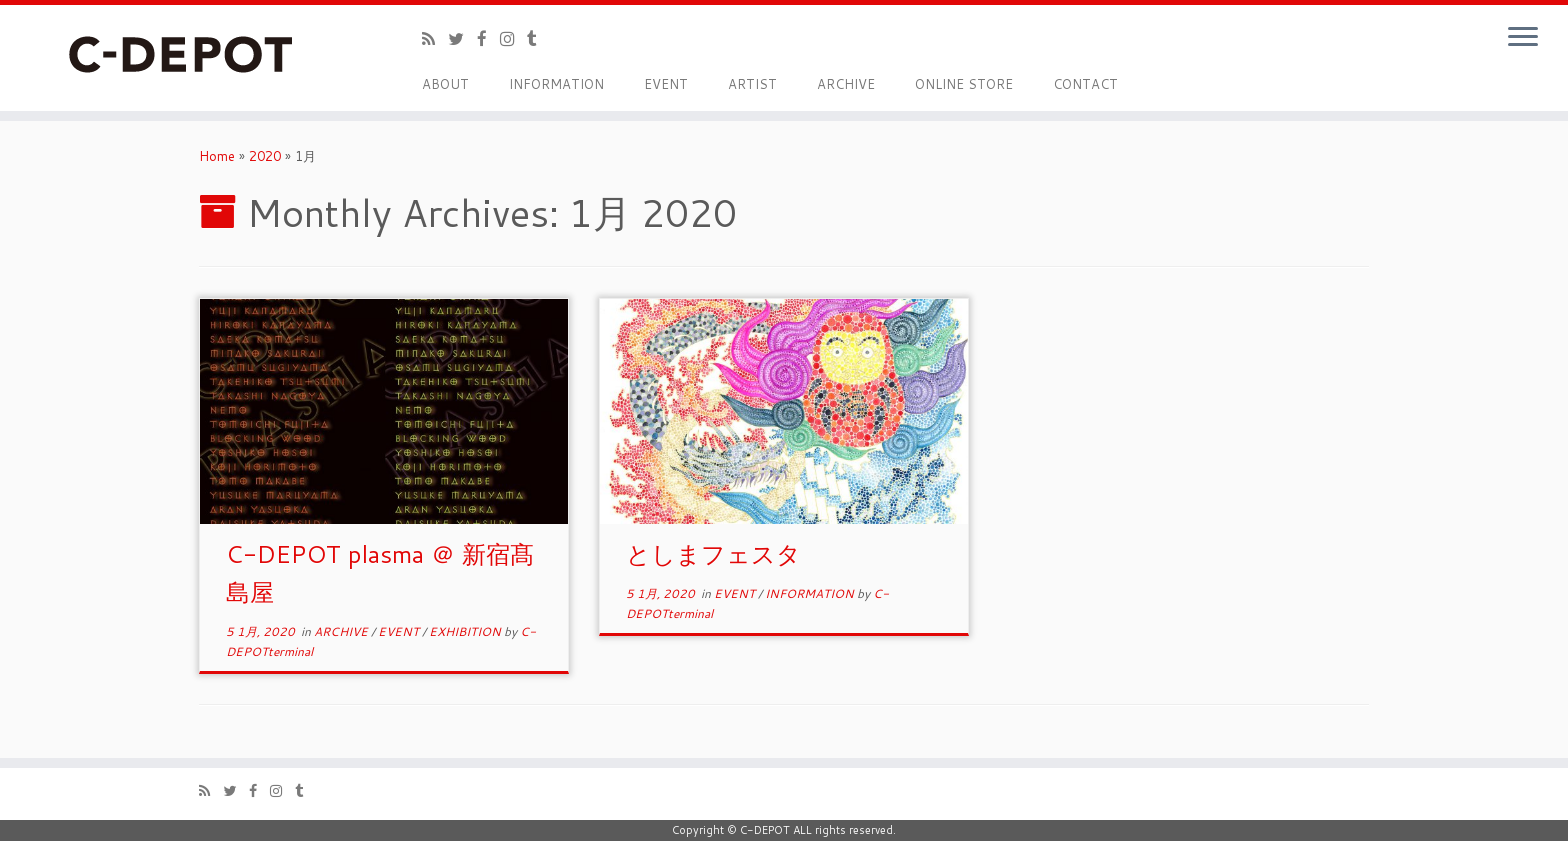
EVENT (666, 84)
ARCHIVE (846, 84)
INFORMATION (556, 84)
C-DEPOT (765, 830)
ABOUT (445, 84)
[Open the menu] (1523, 38)
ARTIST (752, 84)
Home (217, 156)
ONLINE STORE (964, 84)
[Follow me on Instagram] (513, 38)
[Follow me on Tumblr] (538, 38)
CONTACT (1085, 84)
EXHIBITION (466, 631)
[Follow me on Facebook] (488, 38)
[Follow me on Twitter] (462, 38)
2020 (265, 156)
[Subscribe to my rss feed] (435, 38)
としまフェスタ (713, 554)
